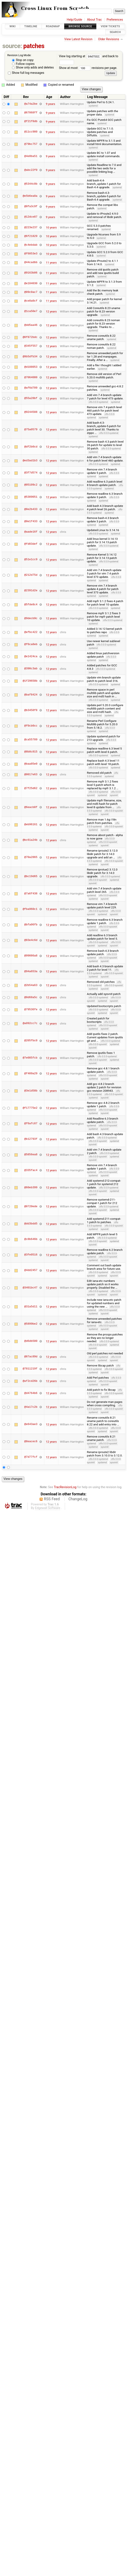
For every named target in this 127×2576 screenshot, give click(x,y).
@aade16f (30, 532)
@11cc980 (30, 132)
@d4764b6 (30, 1393)
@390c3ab (30, 669)
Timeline (30, 26)
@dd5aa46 (30, 325)
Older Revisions (108, 39)
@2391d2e (30, 591)
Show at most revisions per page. (88, 68)
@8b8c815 (30, 752)
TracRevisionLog (65, 1487)
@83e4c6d (30, 940)
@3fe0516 (30, 1255)
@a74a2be (30, 104)
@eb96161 (30, 824)
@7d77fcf (30, 1457)
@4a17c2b (30, 1407)
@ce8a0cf (30, 301)
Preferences (115, 19)
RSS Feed (52, 1499)
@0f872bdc (30, 337)
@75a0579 (30, 429)
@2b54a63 (30, 985)
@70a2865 (30, 857)
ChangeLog (77, 1499)
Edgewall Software (47, 1508)
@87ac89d (30, 1357)
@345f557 (30, 346)
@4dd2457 (30, 1270)
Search (115, 32)
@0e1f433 (30, 521)
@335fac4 (30, 1170)
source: (12, 46)
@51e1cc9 (30, 559)
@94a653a (30, 971)
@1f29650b (30, 681)
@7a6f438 (30, 893)
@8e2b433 (30, 509)
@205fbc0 (30, 1041)
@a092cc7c (30, 1023)
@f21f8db (30, 121)
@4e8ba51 (30, 156)
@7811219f (30, 1369)
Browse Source (80, 26)
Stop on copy (23, 60)
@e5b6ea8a (30, 196)
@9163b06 (30, 273)
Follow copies (23, 64)
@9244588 (30, 412)
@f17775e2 (30, 1108)
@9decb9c (30, 618)
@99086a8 (30, 956)
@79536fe (30, 1009)
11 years (51, 262)
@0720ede (30, 1206)
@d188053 (30, 367)
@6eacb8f (30, 807)
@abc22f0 (30, 170)
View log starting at (80, 56)
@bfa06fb (30, 925)
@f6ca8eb (30, 644)
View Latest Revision (78, 39)
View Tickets (110, 26)
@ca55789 (30, 740)
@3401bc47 (30, 1287)
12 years (51, 311)
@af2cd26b (30, 1381)
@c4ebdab (30, 245)
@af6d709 (30, 388)
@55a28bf (30, 398)
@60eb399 (30, 1187)
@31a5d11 (30, 1306)
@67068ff (30, 113)
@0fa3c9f (30, 206)
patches (33, 46)
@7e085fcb (30, 1058)
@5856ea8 (30, 1155)
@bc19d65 (30, 876)
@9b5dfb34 (30, 356)
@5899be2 (30, 1324)
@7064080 (30, 377)
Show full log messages (26, 73)
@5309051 (30, 497)
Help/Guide (74, 19)
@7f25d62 (30, 788)
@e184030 (30, 283)
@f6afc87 (30, 1124)
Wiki (12, 26)
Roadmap (53, 26)
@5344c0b (30, 184)
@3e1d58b (30, 1091)
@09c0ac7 (30, 292)
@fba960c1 (30, 909)
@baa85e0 (30, 764)
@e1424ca (30, 656)
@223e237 (30, 227)
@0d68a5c (30, 997)
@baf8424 (30, 695)
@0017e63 (30, 774)
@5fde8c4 (30, 604)
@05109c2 (30, 485)
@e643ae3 (30, 1424)
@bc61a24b (30, 840)
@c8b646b (30, 1239)
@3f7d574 (30, 473)
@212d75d (30, 575)
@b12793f (30, 1139)
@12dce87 (30, 217)
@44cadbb (30, 262)
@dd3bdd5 (30, 1224)
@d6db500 (30, 1341)
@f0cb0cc (30, 726)
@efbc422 (30, 632)
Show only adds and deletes (33, 67)
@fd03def (30, 544)
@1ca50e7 (30, 311)
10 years (51, 227)
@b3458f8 (30, 710)
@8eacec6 (30, 1441)
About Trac (94, 19)
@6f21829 (30, 236)
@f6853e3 (30, 254)
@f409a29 (30, 1073)
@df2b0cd (30, 447)
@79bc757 (30, 144)
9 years (50, 103)
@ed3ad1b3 (30, 460)
